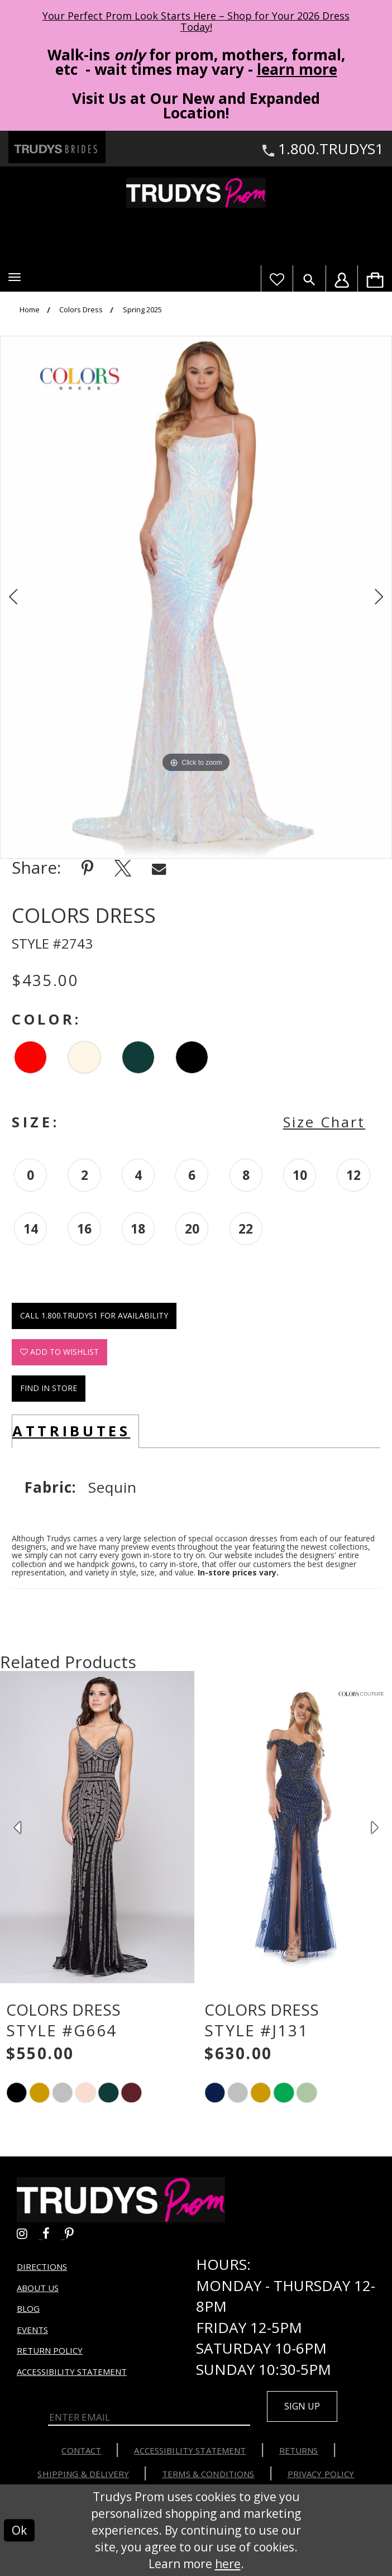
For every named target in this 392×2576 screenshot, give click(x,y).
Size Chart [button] (324, 1122)
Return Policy (50, 2349)
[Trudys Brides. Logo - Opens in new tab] (57, 147)
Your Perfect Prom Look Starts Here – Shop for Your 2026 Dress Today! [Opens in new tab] (196, 21)
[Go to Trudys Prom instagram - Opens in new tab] (29, 2232)
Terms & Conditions (208, 2473)
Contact (81, 2449)
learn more (297, 69)
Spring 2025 (142, 310)
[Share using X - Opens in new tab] (122, 868)
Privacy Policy (321, 2473)
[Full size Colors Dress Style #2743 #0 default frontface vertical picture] (196, 597)
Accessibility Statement (72, 2371)
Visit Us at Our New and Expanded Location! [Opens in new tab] (196, 105)
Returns (298, 2449)
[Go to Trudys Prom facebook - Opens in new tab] (53, 2232)
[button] (14, 277)
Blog (28, 2307)
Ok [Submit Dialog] (19, 2530)
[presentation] (97, 1827)
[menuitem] (374, 278)
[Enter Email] (149, 2417)
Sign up (302, 2405)
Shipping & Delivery (83, 2473)
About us (38, 2287)
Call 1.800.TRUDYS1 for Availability (94, 1315)
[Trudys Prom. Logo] (196, 192)
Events (32, 2329)
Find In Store (48, 1388)
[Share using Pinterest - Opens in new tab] (87, 868)
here (228, 2563)
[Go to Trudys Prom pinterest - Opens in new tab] (75, 2232)
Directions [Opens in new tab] (42, 2266)
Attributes (71, 1431)
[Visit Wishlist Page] (277, 278)
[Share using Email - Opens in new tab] (159, 868)
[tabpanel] (196, 597)
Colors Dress (81, 310)
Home (30, 310)
